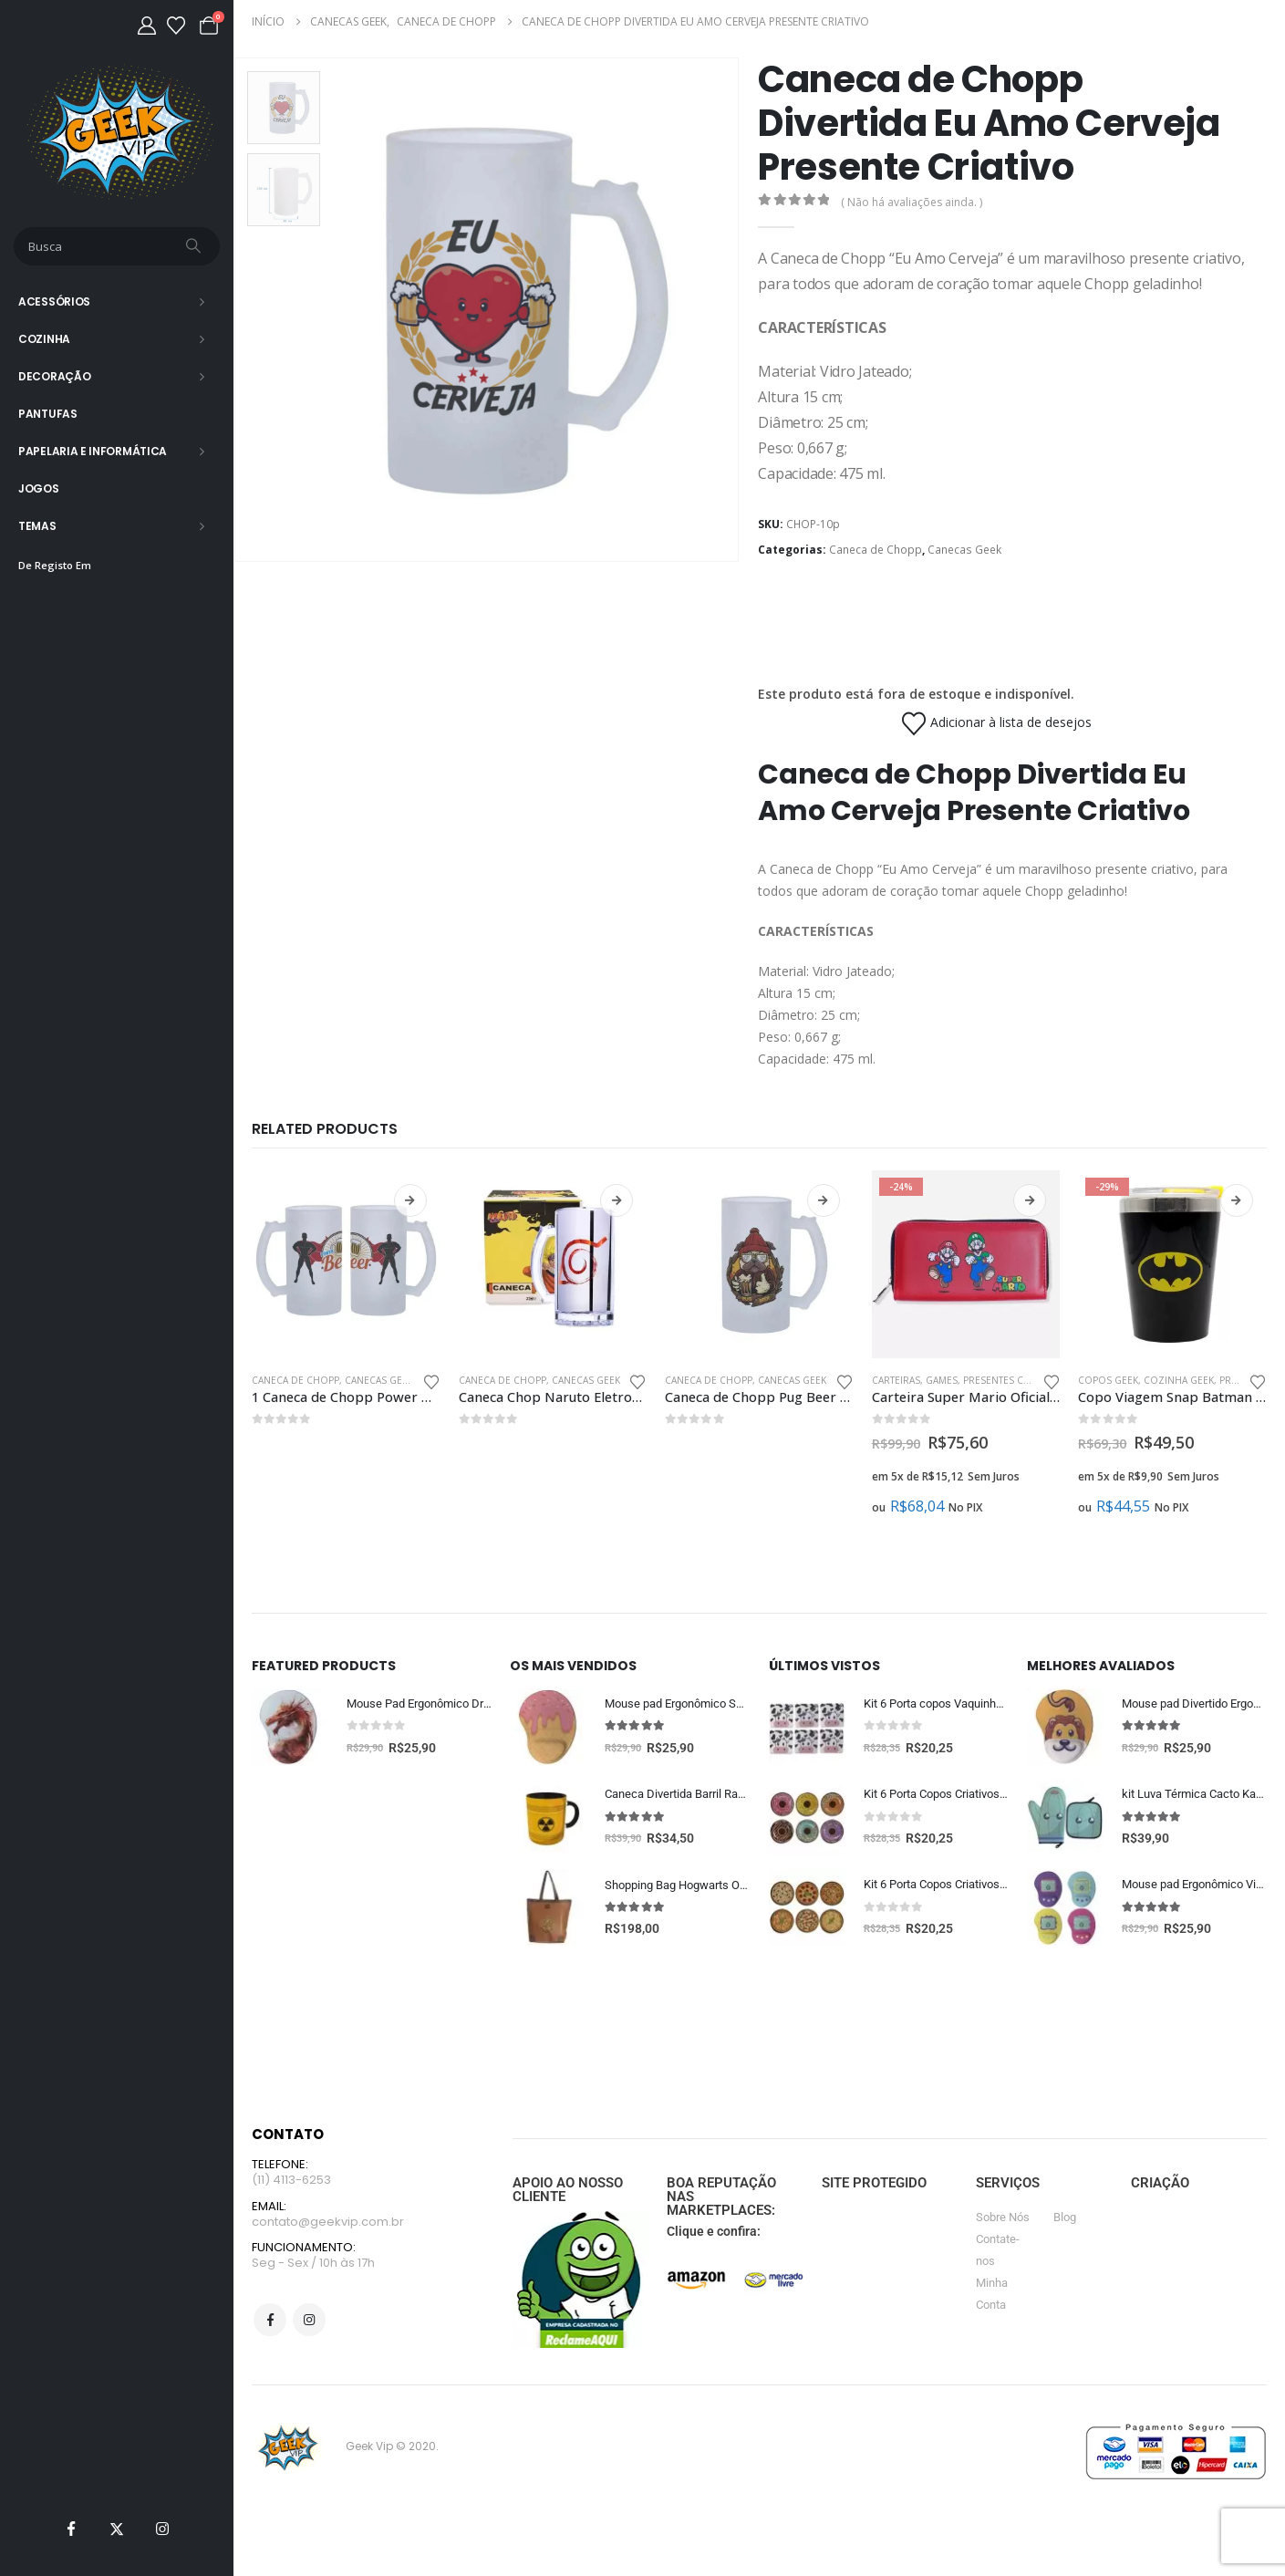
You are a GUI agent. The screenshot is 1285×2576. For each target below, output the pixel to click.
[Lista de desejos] (176, 25)
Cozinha (44, 339)
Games (942, 1380)
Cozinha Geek (1179, 1380)
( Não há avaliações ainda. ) (911, 202)
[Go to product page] (346, 1264)
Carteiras (896, 1380)
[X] (116, 2528)
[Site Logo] (117, 132)
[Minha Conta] (147, 25)
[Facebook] (71, 2528)
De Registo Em (54, 565)
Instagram (309, 2326)
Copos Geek (1108, 1380)
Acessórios (54, 301)
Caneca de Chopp (875, 549)
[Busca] (195, 246)
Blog (1064, 2220)
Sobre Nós (1003, 2220)
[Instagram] (162, 2528)
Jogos (38, 488)
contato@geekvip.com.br (328, 2226)
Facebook (270, 2326)
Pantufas (48, 413)
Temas (37, 526)
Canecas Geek (964, 549)
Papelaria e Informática (92, 451)
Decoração (54, 376)
